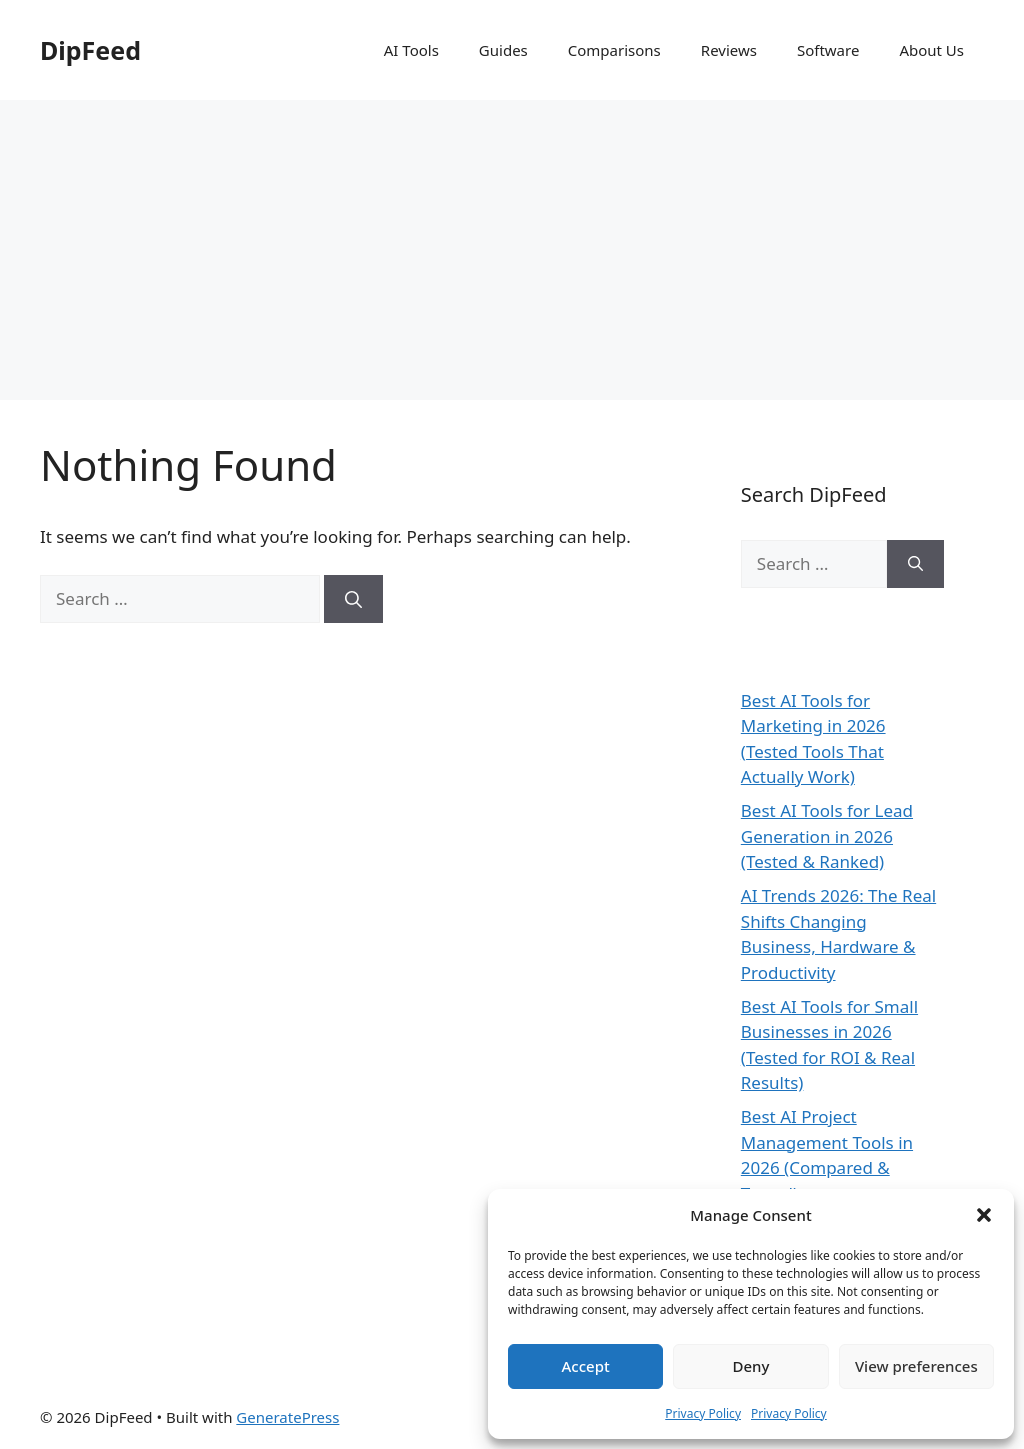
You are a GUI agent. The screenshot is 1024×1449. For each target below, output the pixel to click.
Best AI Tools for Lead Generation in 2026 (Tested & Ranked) (827, 836)
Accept (586, 1366)
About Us (931, 50)
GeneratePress (287, 1417)
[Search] (353, 599)
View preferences (916, 1366)
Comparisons (614, 50)
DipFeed (90, 50)
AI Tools (411, 50)
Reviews (729, 50)
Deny (751, 1366)
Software (828, 50)
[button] (984, 1215)
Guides (503, 50)
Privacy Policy (703, 1413)
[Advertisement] (512, 250)
